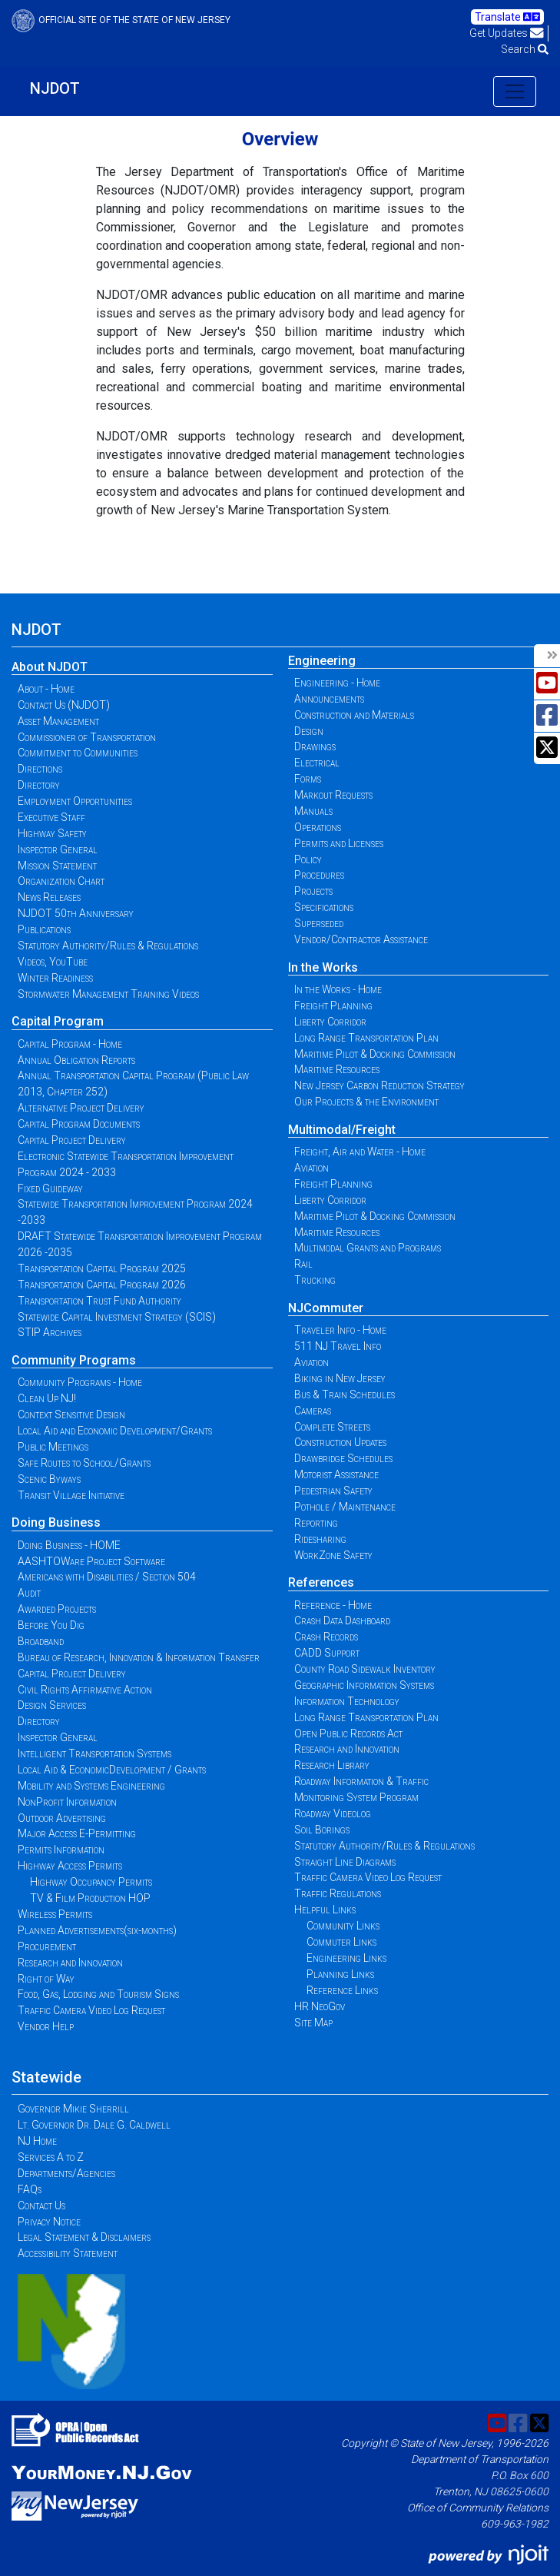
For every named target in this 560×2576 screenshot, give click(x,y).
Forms (307, 779)
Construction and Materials (354, 715)
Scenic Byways (49, 1479)
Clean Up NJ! (47, 1398)
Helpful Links (325, 1909)
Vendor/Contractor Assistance (361, 939)
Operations (317, 827)
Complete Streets (332, 1427)
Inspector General (58, 849)
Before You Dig (51, 1625)
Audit (29, 1593)
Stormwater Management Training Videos (108, 994)
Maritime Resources (336, 1069)
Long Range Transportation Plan (366, 1038)
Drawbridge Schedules (343, 1458)
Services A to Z (51, 2157)
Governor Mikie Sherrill (73, 2108)
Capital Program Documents (79, 1124)
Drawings (315, 746)
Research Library (331, 1765)
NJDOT (55, 88)
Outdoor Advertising (62, 1818)
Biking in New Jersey (340, 1378)
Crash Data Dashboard (342, 1620)
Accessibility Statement (68, 2253)
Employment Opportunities (75, 801)
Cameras (312, 1410)
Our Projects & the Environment (366, 1101)
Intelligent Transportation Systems (94, 1753)
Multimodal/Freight (342, 1129)
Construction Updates (340, 1442)
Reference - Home (333, 1605)
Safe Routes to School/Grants (84, 1463)
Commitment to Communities (78, 752)
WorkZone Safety (333, 1555)
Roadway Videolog (332, 1813)
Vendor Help (46, 2026)
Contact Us (41, 2205)
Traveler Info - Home (340, 1330)
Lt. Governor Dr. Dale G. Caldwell (94, 2125)
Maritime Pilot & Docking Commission (375, 1054)
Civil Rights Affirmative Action (85, 1690)
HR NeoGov (319, 2006)
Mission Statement (57, 865)
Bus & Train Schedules (344, 1394)
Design (308, 731)
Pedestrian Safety (333, 1490)
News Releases (49, 897)
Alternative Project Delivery (81, 1108)
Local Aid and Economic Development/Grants (115, 1430)
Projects (313, 891)
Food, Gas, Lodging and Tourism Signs (98, 1994)
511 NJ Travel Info (337, 1346)
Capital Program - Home (70, 1044)
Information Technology (346, 1701)
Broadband (41, 1641)
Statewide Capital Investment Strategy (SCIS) (117, 1317)
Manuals (313, 811)
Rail (303, 1264)
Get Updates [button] (506, 33)
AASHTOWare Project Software (91, 1561)
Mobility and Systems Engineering (91, 1786)
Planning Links (340, 1974)
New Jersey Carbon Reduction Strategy (379, 1085)
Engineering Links (346, 1958)
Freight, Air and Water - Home (360, 1151)
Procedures (319, 875)
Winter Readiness (55, 978)
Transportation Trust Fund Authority (99, 1301)
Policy (308, 859)
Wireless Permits (55, 1914)
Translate (507, 17)
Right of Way (46, 1979)
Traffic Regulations (337, 1893)
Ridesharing (320, 1539)
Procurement (47, 1946)
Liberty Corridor (330, 1021)
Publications (44, 929)
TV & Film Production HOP (90, 1898)
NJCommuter (325, 1308)
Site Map (313, 2022)
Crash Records (326, 1636)
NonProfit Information (67, 1802)
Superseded (318, 923)
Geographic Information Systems (364, 1685)
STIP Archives (49, 1332)
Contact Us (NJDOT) (64, 705)
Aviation (311, 1168)
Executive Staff (51, 817)
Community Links (343, 1926)
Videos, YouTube (53, 962)
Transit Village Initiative (71, 1495)
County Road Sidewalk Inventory (365, 1669)
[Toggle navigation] (514, 91)
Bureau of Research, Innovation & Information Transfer (139, 1657)
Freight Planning (333, 1005)
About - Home (46, 689)
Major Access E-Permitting (77, 1833)
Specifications (323, 907)
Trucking (315, 1280)
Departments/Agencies (66, 2173)
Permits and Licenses (338, 843)
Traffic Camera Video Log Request (91, 2010)
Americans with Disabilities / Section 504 (107, 1577)
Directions (40, 769)
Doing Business (56, 1522)
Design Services (52, 1705)
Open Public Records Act (348, 1733)
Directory (39, 785)
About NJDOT (50, 667)
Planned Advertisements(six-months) (97, 1930)
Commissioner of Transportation (87, 737)
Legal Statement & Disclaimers (84, 2237)
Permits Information (61, 1849)
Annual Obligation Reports (76, 1060)
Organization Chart (61, 881)
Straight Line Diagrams (345, 1862)
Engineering (322, 660)
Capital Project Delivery (72, 1140)
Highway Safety (52, 833)
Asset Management (58, 721)
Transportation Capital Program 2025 (102, 1268)
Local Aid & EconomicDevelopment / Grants (112, 1769)
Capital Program (58, 1021)
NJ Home (37, 2141)
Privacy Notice (49, 2221)
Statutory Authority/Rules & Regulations (108, 945)
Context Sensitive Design (71, 1414)
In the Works (323, 967)
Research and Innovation (70, 1962)
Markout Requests (333, 795)
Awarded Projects (57, 1609)
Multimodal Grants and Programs (367, 1247)
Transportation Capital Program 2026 (102, 1284)
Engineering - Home (337, 682)
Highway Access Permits (70, 1866)
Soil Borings (322, 1829)
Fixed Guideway (50, 1188)
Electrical (317, 762)
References (321, 1582)
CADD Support (327, 1653)
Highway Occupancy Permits (91, 1882)
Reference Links (342, 1990)
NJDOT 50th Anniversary (76, 913)
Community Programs (74, 1360)
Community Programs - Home (80, 1382)
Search (524, 49)
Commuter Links (341, 1942)
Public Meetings (53, 1447)
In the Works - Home (338, 989)
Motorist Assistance (336, 1474)
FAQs (29, 2189)
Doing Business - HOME (69, 1545)
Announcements (329, 699)
